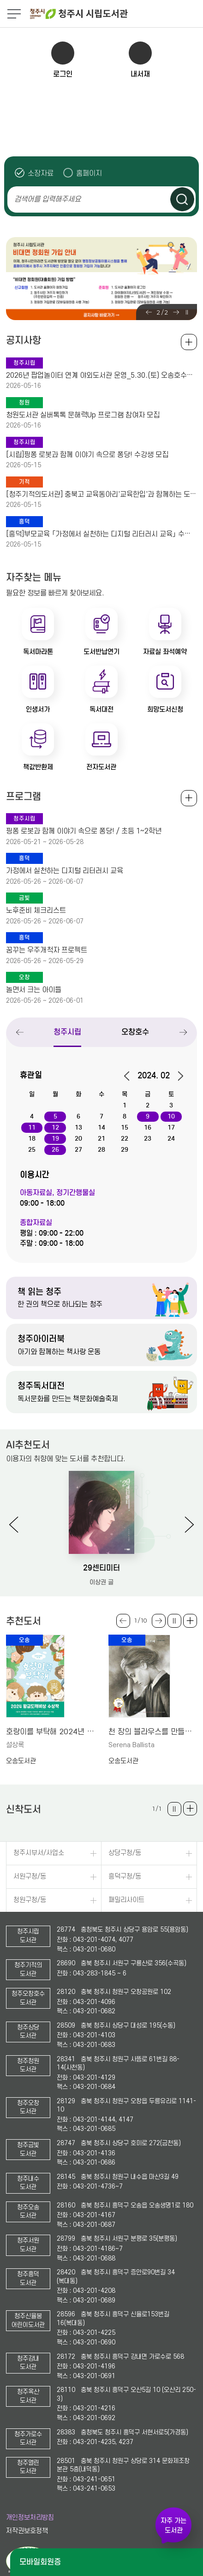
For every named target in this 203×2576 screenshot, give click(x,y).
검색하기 (182, 199)
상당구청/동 (124, 1853)
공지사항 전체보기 (189, 342)
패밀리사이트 (126, 1900)
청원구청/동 (29, 1900)
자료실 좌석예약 (165, 652)
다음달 (177, 1076)
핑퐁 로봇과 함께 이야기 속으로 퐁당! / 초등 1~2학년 (83, 831)
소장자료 (41, 173)
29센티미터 (101, 1568)
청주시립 (68, 1032)
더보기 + (190, 1621)
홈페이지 (89, 173)
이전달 (130, 1076)
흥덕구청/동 (124, 1876)
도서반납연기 (101, 652)
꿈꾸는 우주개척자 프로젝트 (46, 950)
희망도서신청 (165, 709)
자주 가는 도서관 (173, 2525)
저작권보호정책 (27, 2531)
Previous (148, 312)
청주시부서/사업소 (38, 1853)
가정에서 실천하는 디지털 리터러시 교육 (64, 871)
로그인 (62, 74)
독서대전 (101, 709)
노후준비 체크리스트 (36, 910)
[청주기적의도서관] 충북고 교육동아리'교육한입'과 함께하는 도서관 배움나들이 (101, 494)
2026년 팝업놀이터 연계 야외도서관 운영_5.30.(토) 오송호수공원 (101, 375)
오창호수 (135, 1032)
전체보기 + (189, 798)
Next (176, 312)
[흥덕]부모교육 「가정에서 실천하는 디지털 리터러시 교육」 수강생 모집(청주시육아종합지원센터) (101, 534)
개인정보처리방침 (30, 2518)
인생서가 (38, 709)
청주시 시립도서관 (115, 14)
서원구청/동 (29, 1876)
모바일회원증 (40, 2562)
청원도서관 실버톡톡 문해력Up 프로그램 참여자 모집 (83, 415)
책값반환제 (38, 767)
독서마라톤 (38, 652)
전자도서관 (101, 767)
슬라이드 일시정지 (187, 312)
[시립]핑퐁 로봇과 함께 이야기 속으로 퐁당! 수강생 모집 (87, 455)
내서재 (140, 74)
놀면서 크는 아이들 (33, 990)
